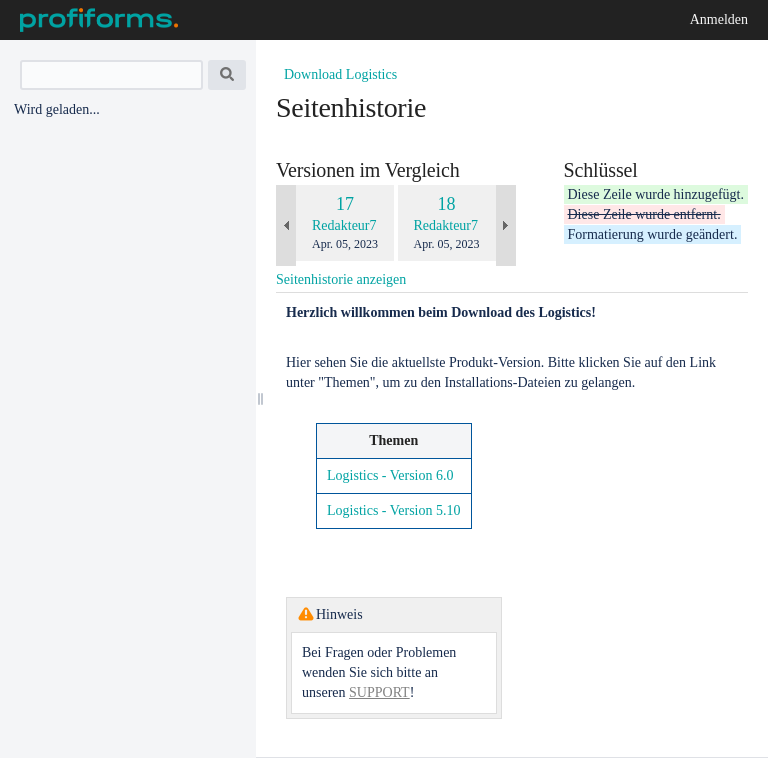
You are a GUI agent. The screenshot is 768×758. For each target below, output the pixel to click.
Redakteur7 (344, 225)
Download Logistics (340, 74)
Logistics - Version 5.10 (394, 510)
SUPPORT (379, 692)
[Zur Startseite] (99, 20)
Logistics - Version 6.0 (390, 475)
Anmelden (719, 19)
